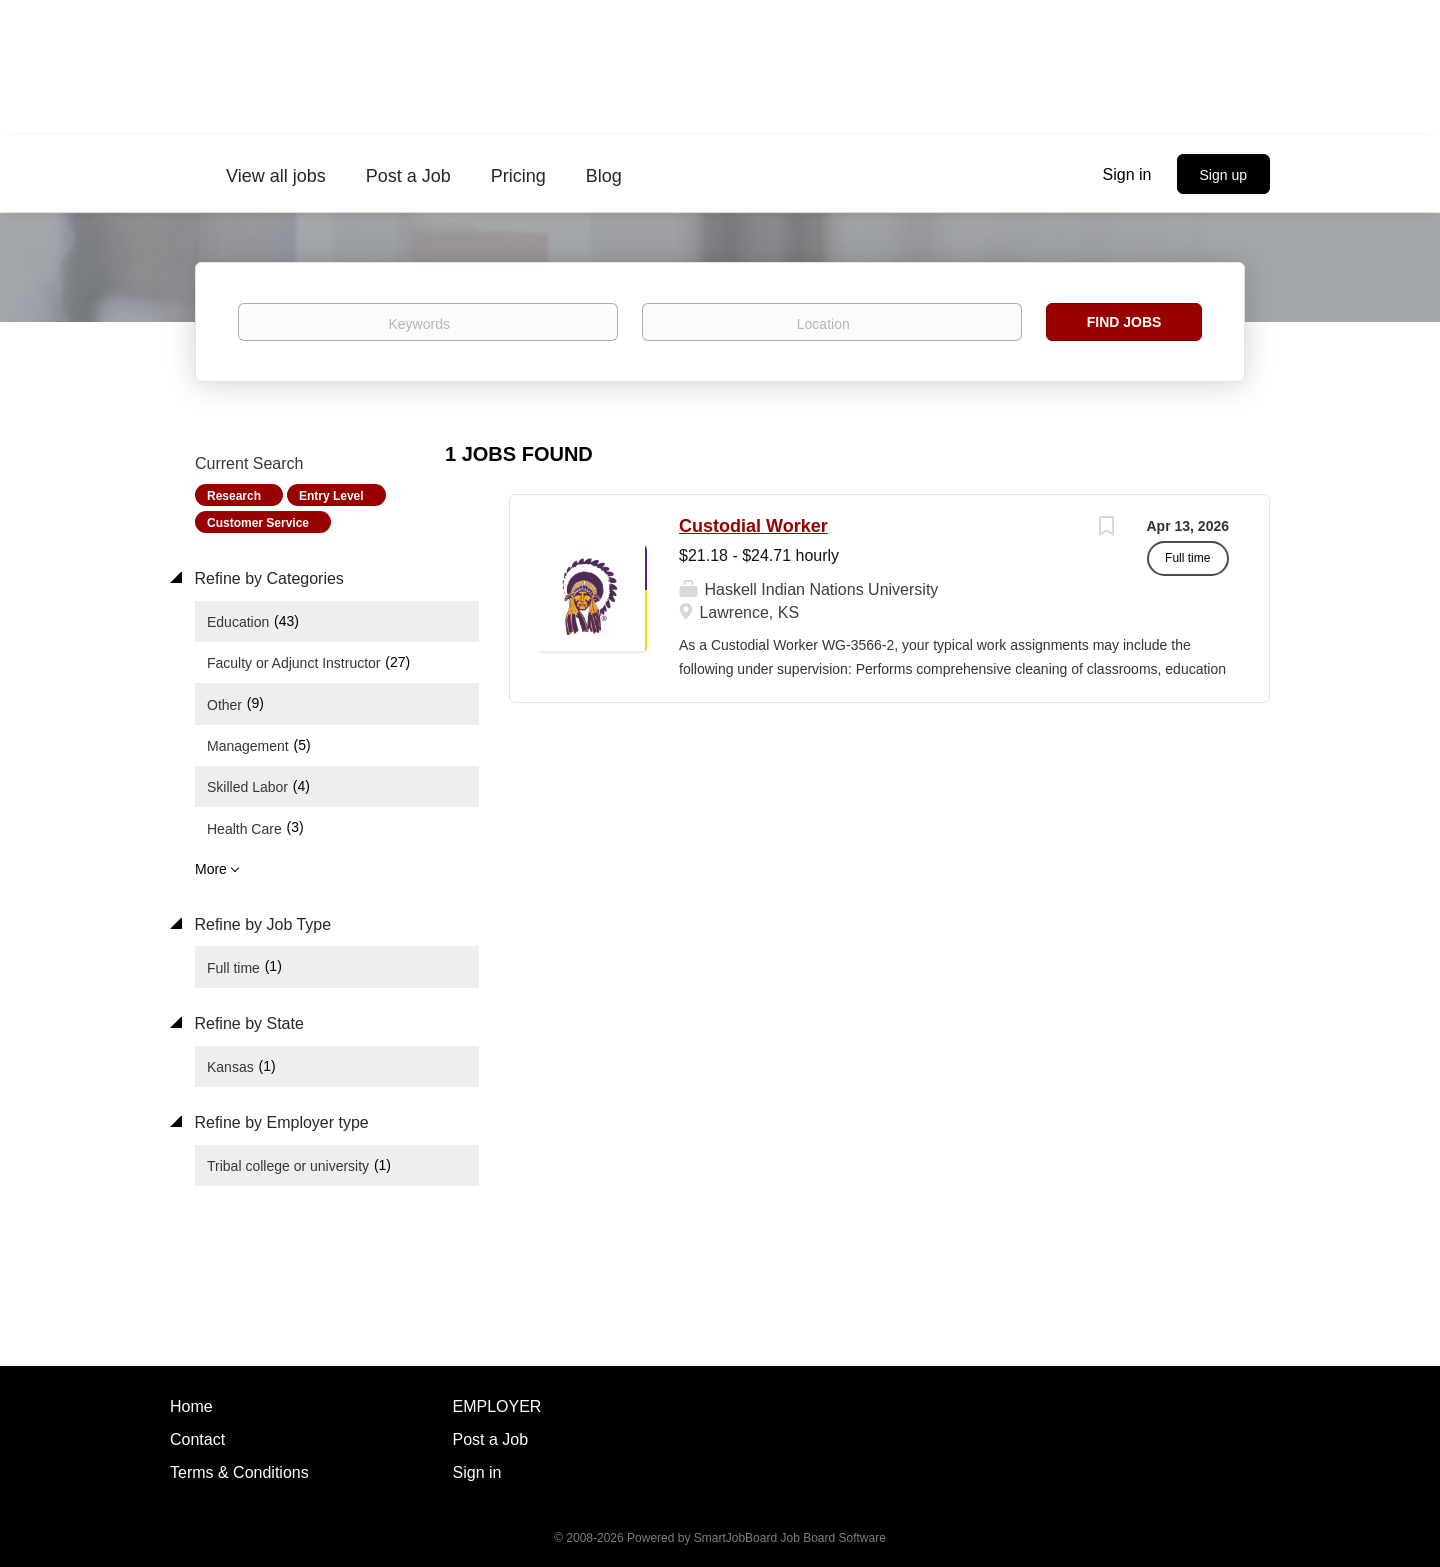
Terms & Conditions (239, 1472)
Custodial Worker (753, 526)
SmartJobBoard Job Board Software (790, 1538)
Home (191, 1406)
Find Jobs (1124, 322)
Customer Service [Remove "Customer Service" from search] (258, 523)
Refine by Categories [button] (267, 578)
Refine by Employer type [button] (279, 1122)
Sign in (1127, 174)
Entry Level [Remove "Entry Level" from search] (331, 496)
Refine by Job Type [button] (260, 924)
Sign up (1223, 175)
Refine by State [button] (247, 1023)
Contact (197, 1439)
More (211, 869)
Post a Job (491, 1439)
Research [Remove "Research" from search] (234, 496)
